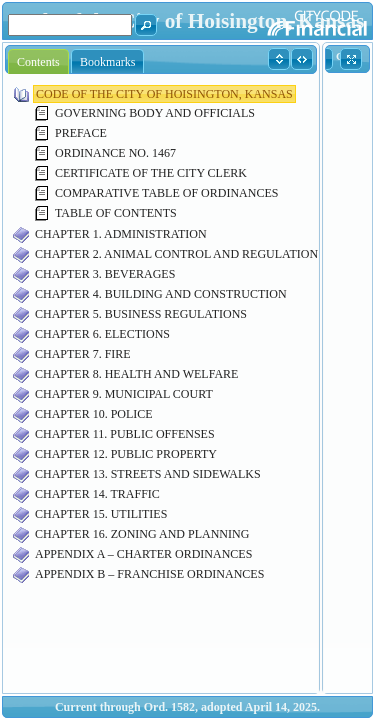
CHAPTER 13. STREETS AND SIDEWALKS (148, 474)
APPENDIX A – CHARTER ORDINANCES (143, 554)
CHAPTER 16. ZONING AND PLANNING (142, 534)
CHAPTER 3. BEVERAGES (105, 274)
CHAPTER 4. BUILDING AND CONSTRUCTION (161, 294)
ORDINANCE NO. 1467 (115, 153)
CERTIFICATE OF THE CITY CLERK (151, 173)
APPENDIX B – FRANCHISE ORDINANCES (149, 574)
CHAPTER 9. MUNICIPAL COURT (124, 394)
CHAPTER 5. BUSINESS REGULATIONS (141, 314)
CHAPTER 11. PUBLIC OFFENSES (125, 434)
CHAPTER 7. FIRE (83, 354)
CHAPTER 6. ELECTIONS (102, 334)
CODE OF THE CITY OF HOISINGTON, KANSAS (164, 94)
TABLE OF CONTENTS (116, 213)
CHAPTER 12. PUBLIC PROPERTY (126, 454)
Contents (38, 62)
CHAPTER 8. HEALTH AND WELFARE (136, 374)
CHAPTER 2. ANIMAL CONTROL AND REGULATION (176, 254)
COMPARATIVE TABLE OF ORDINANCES (166, 193)
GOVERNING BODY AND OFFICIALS (155, 113)
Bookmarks (107, 62)
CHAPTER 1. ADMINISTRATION (121, 234)
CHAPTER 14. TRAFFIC (97, 494)
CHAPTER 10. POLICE (94, 414)
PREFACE (81, 133)
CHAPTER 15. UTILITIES (101, 514)
